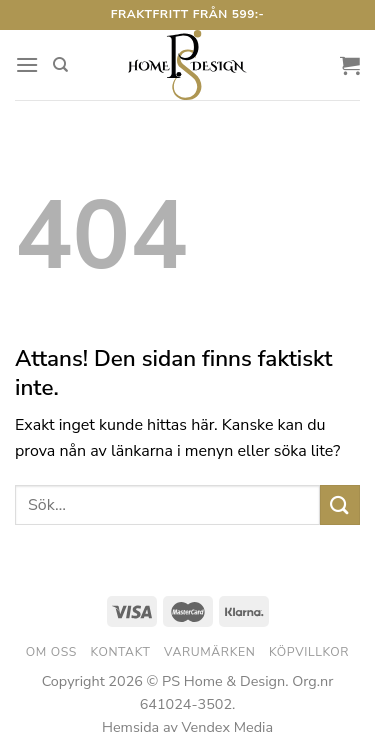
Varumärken (209, 652)
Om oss (51, 652)
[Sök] (60, 65)
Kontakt (121, 652)
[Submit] (340, 504)
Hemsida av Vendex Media (187, 727)
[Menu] (27, 64)
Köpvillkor (309, 652)
